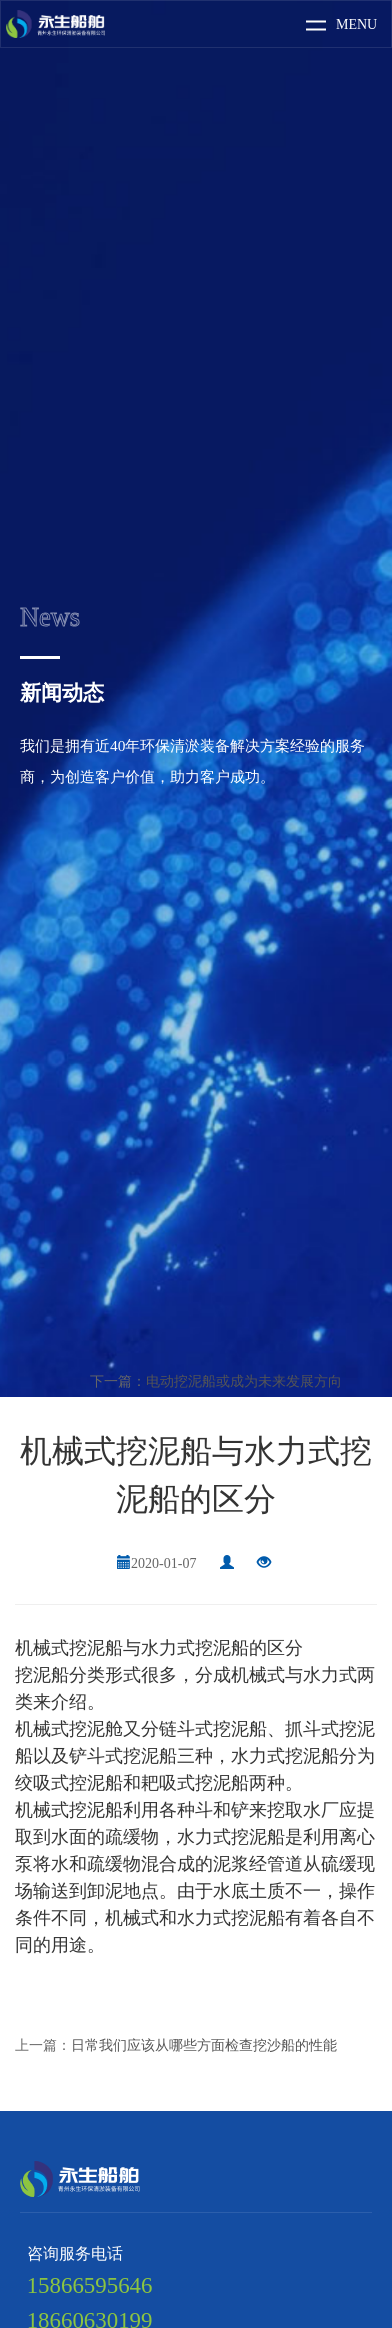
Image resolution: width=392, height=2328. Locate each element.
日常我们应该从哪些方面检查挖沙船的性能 (204, 2045)
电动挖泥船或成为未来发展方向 (244, 1381)
